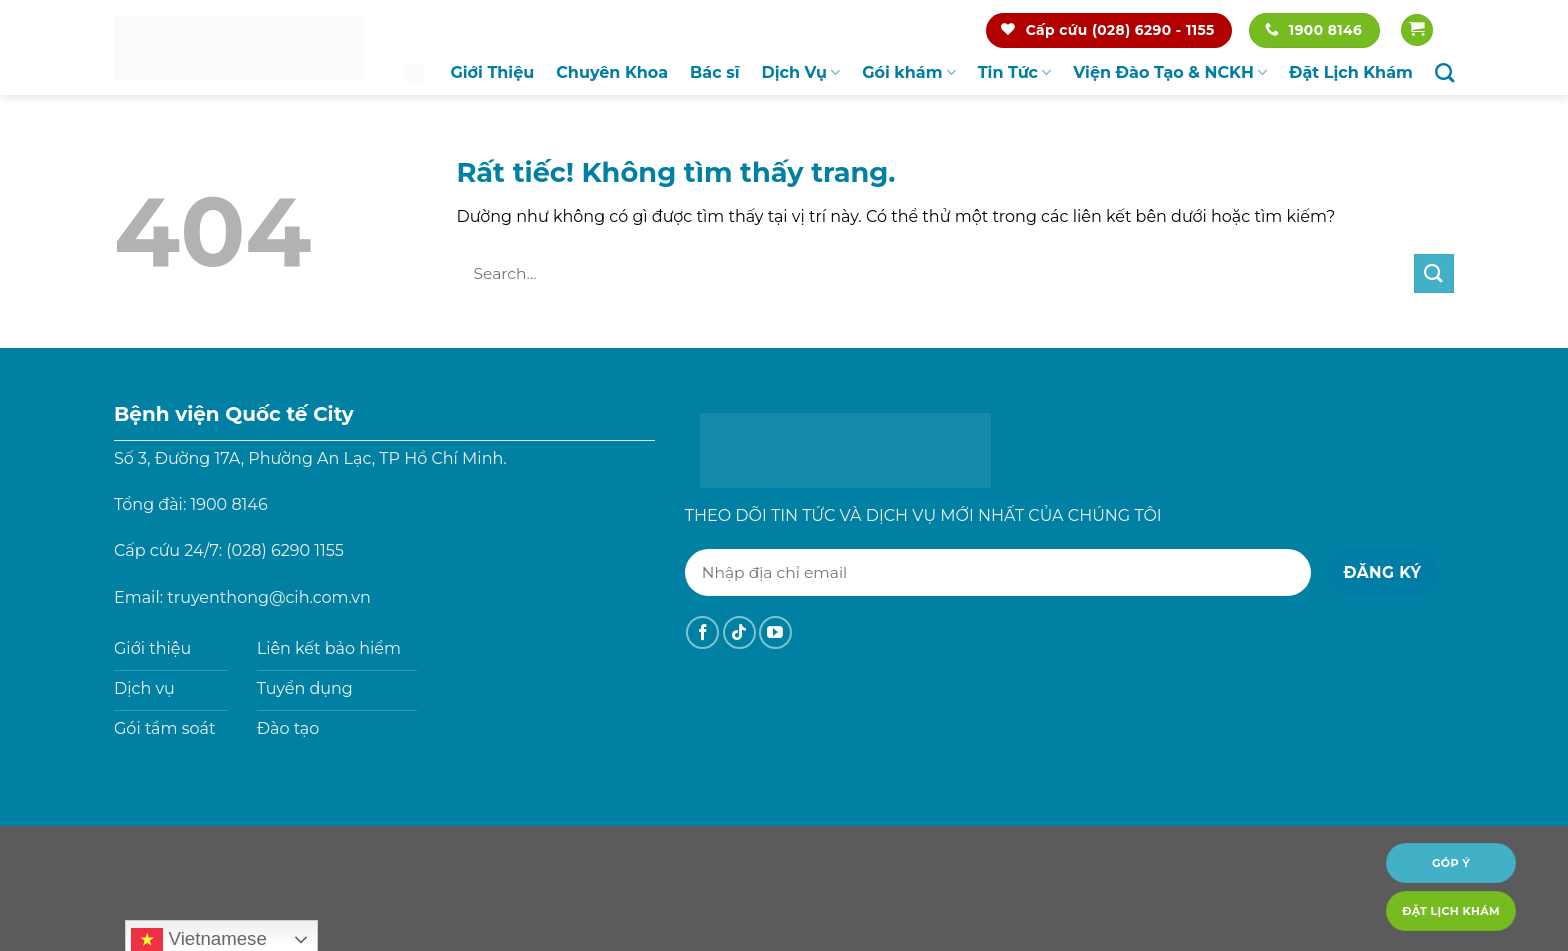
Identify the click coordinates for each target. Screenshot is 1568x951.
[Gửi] (1434, 273)
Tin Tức (1015, 73)
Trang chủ (414, 72)
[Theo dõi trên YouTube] (775, 632)
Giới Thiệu (492, 72)
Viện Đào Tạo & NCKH (1170, 73)
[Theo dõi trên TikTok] (739, 632)
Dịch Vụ (801, 73)
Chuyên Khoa (612, 72)
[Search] (1444, 72)
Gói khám (909, 73)
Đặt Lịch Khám (1351, 72)
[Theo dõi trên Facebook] (702, 632)
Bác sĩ (714, 72)
